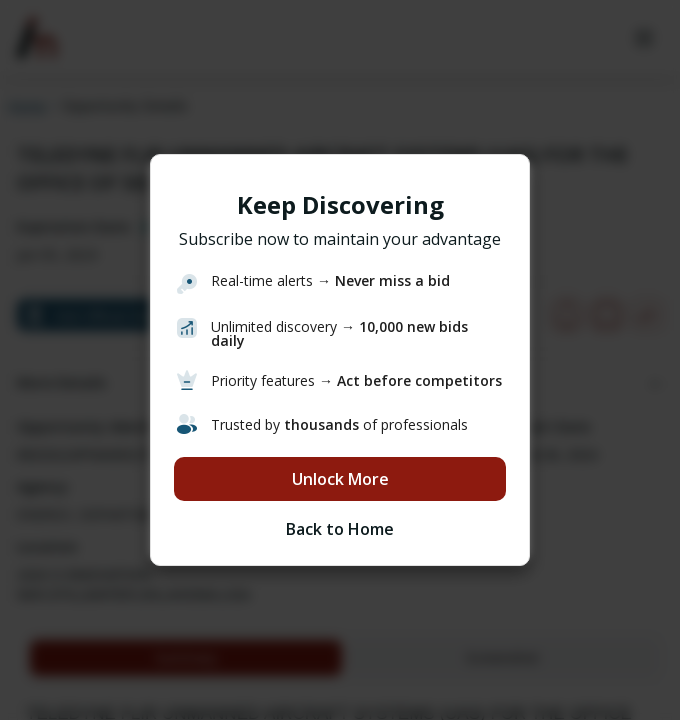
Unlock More (340, 479)
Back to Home (340, 529)
